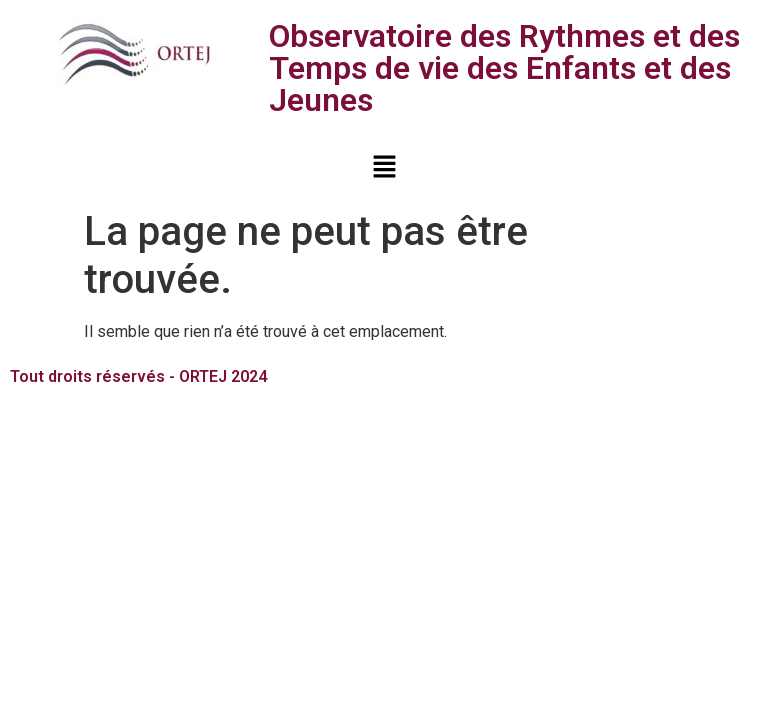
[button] (384, 168)
